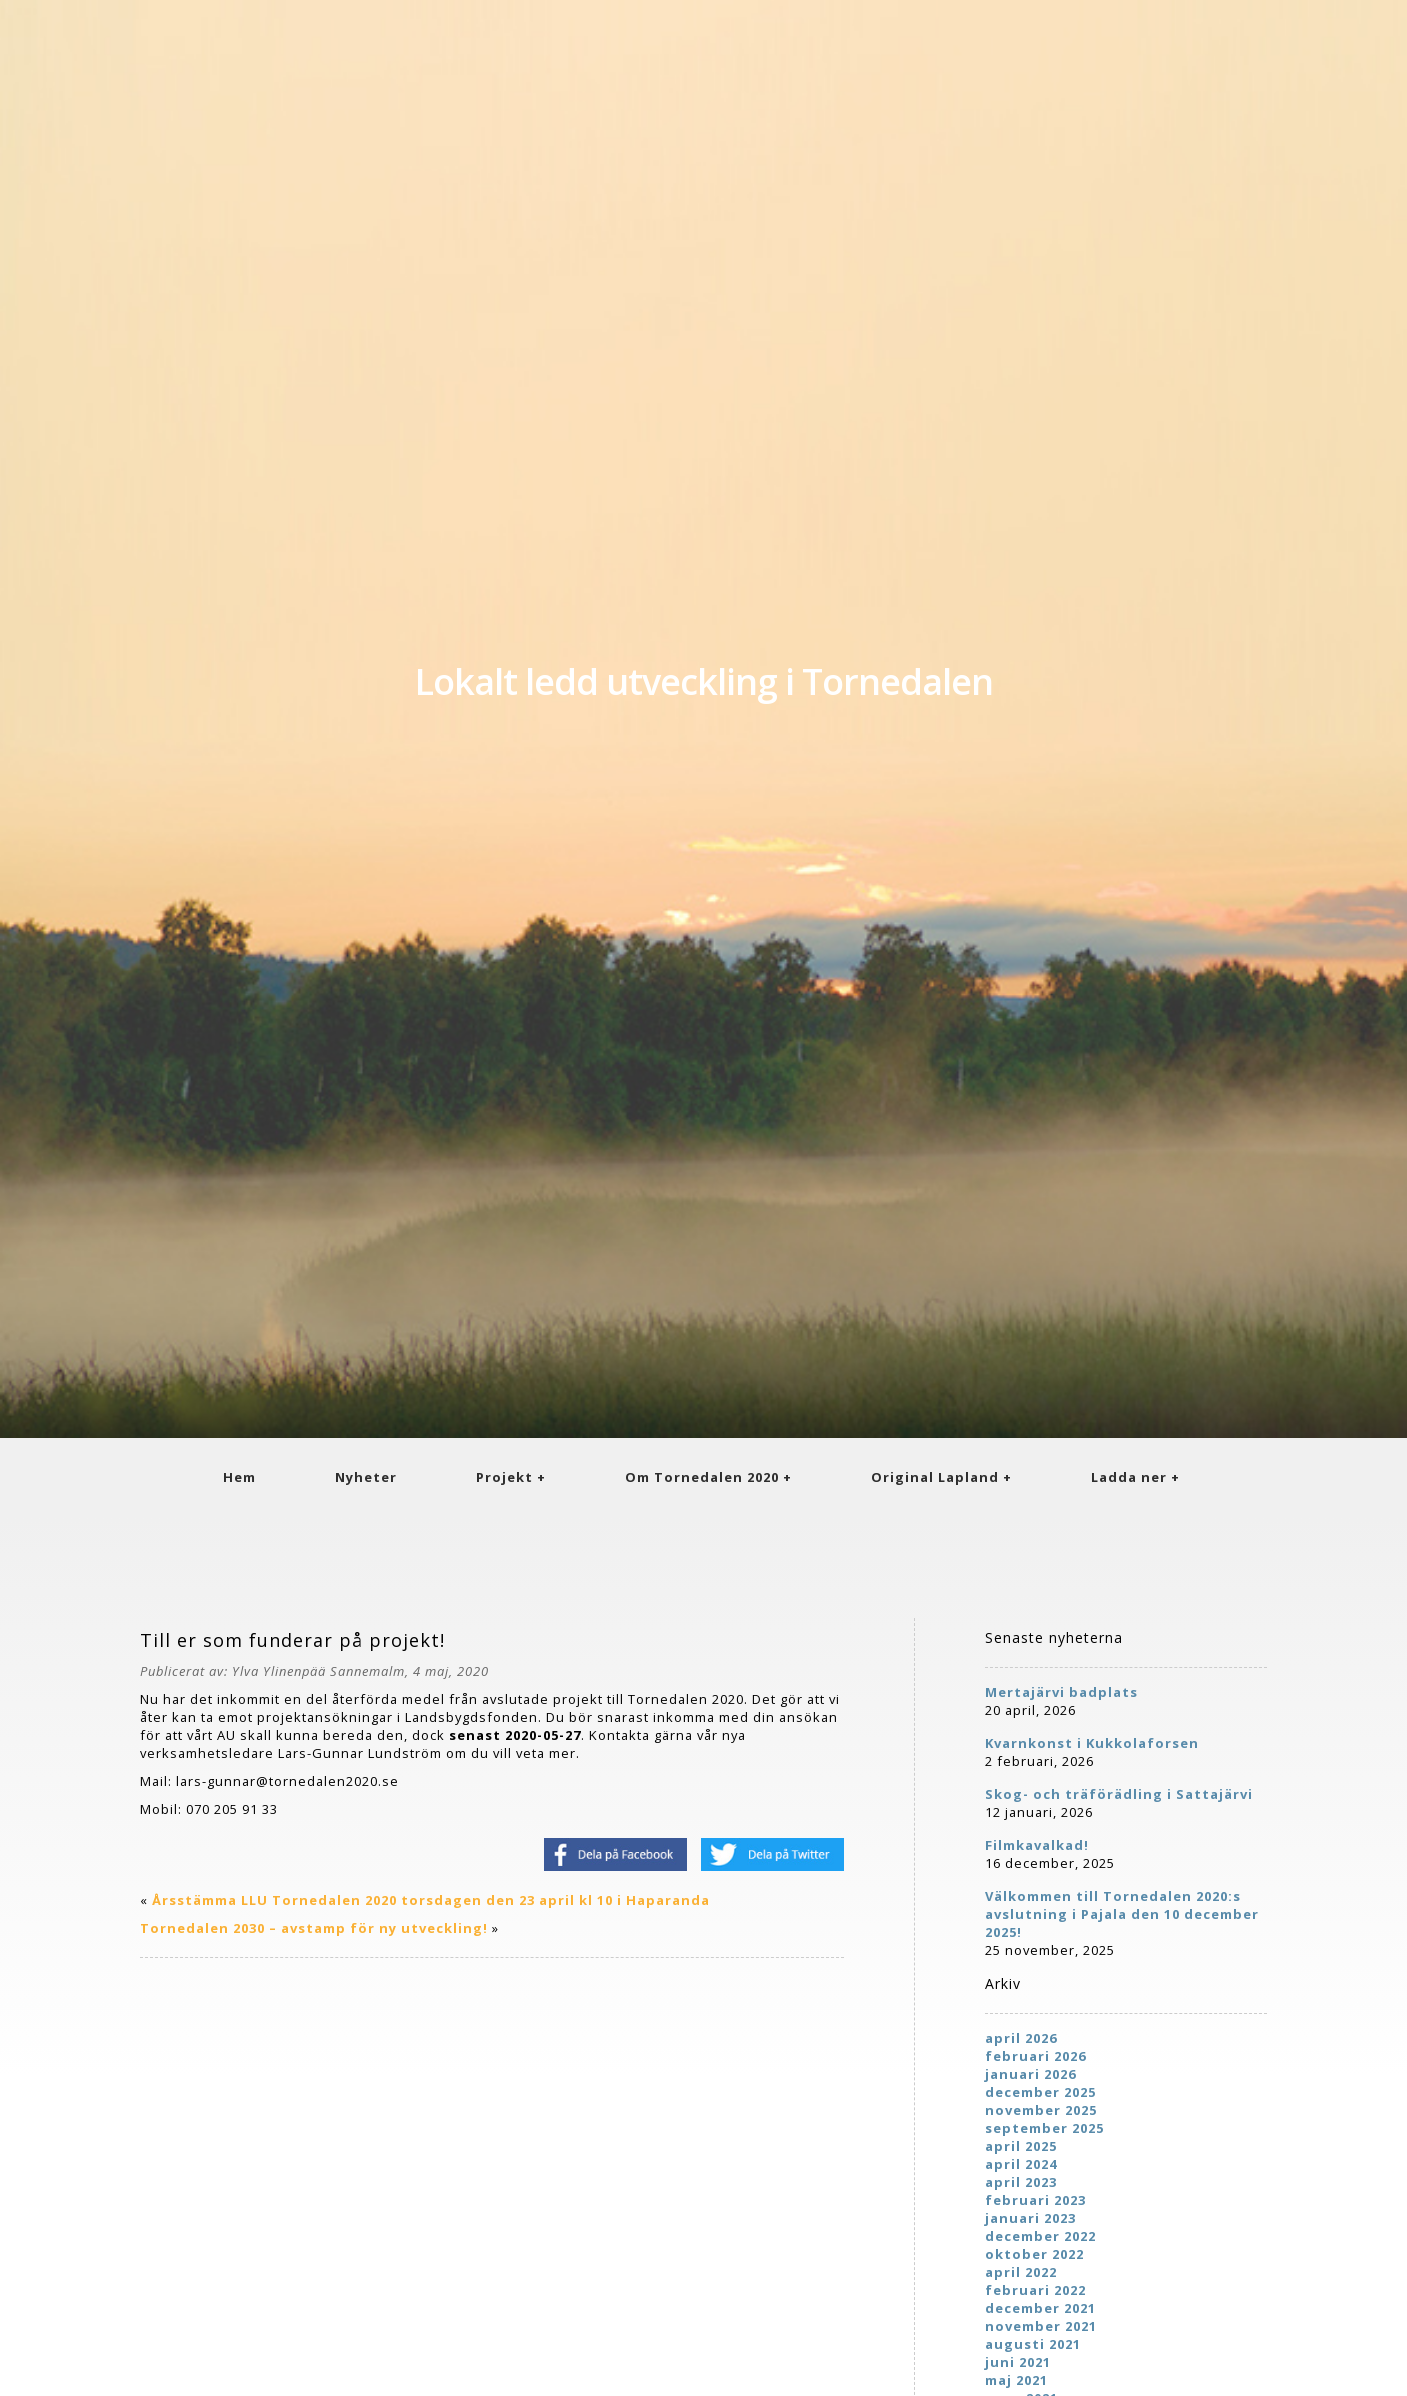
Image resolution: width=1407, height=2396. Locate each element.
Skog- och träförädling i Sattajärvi (1119, 1794)
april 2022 (1021, 2272)
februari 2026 (1035, 2056)
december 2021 (1040, 2308)
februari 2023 (1035, 2200)
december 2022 (1040, 2236)
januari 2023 (1030, 2218)
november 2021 (1041, 2326)
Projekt (504, 1477)
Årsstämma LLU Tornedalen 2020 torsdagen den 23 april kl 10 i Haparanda (431, 1900)
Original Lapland (935, 1477)
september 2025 (1044, 2128)
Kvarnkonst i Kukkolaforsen (1092, 1743)
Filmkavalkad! (1037, 1845)
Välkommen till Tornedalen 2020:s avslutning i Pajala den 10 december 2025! (1122, 1914)
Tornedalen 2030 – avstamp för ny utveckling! (314, 1928)
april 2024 (1021, 2164)
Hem (239, 1477)
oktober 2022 (1034, 2254)
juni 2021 (1018, 2362)
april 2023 (1021, 2182)
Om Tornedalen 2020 (702, 1477)
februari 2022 (1035, 2290)
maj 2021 (1016, 2380)
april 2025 (1021, 2146)
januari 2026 (1030, 2074)
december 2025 (1040, 2092)
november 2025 (1041, 2110)
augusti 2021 (1033, 2344)
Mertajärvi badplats (1061, 1692)
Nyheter (366, 1477)
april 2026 (1021, 2038)
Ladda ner (1129, 1477)
